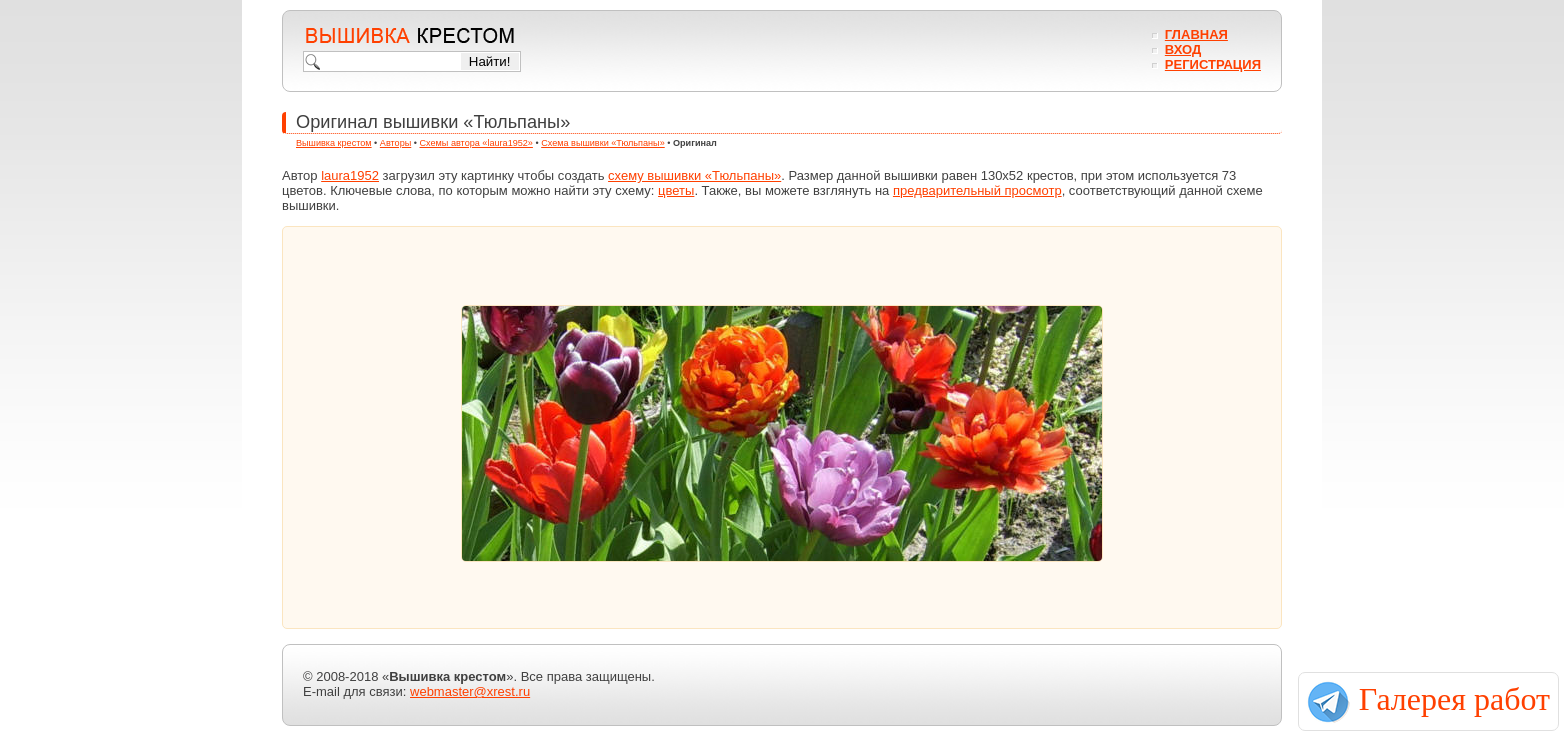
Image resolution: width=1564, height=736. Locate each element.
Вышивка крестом (334, 143)
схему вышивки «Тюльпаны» (694, 175)
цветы (676, 190)
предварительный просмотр (977, 190)
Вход (1183, 49)
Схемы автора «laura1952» (476, 143)
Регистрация (1213, 64)
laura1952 (350, 175)
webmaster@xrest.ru (470, 691)
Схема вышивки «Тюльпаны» (603, 143)
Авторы (395, 143)
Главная (1196, 34)
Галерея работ (1454, 699)
